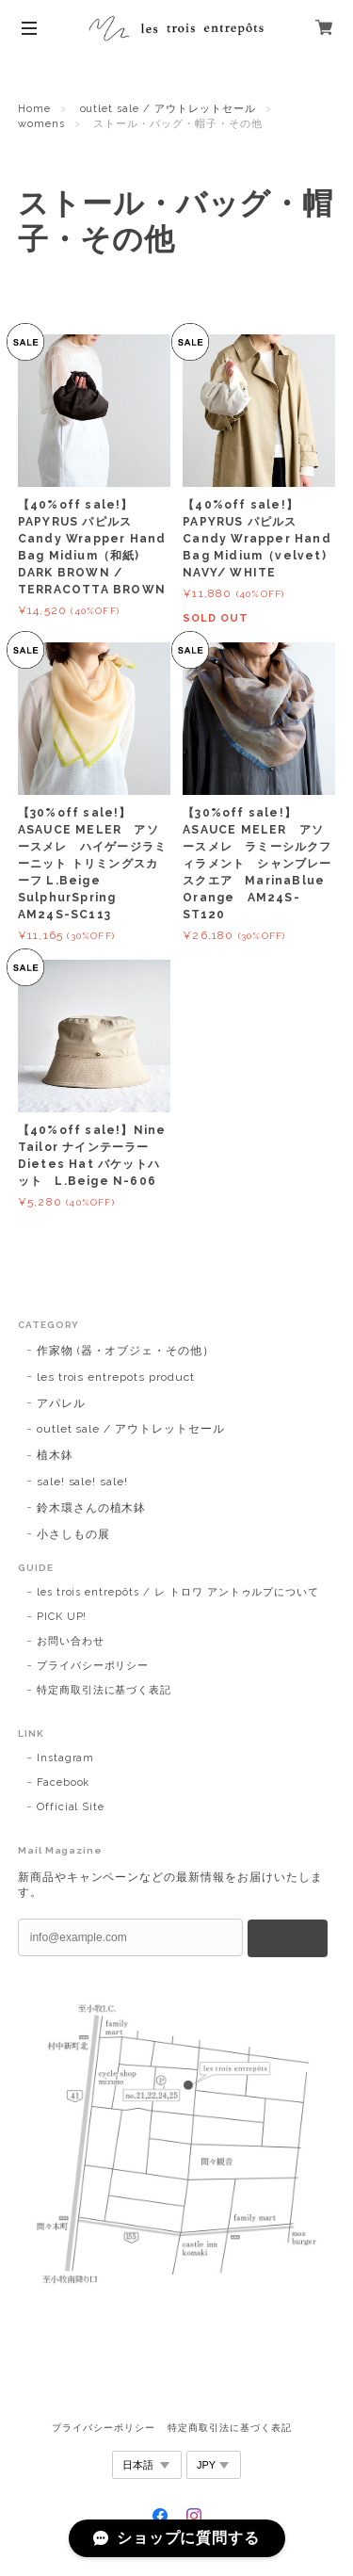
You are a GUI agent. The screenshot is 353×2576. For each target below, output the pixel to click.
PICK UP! (62, 1617)
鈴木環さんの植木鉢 (92, 1508)
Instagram (66, 1758)
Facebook (63, 1782)
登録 (288, 1937)
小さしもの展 (79, 1534)
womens (41, 124)
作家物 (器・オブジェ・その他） (126, 1350)
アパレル (61, 1403)
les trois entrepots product (116, 1377)
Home (34, 109)
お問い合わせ (70, 1641)
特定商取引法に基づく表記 (104, 1690)
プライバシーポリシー (93, 1666)
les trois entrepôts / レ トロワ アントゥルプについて (178, 1592)
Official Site (70, 1807)
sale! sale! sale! (82, 1481)
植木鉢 (55, 1455)
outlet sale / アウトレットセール (168, 109)
